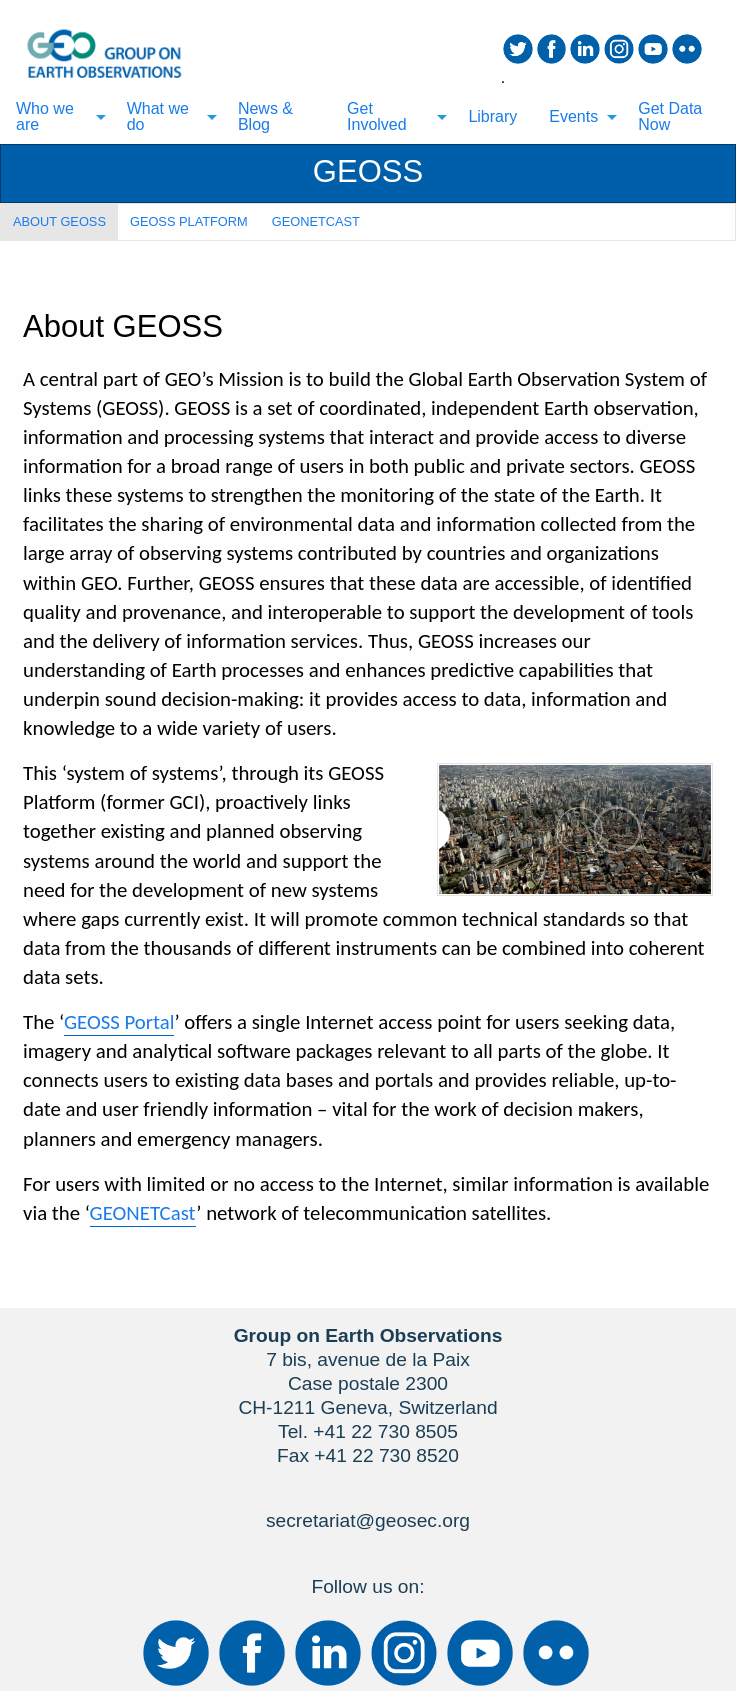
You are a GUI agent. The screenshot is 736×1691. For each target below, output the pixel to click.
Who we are (45, 116)
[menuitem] (55, 117)
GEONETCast (143, 1213)
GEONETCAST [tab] (316, 221)
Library (492, 116)
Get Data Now (670, 116)
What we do (158, 116)
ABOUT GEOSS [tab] (59, 221)
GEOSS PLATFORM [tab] (189, 221)
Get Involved (377, 116)
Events (573, 116)
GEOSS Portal (119, 1022)
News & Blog (265, 116)
